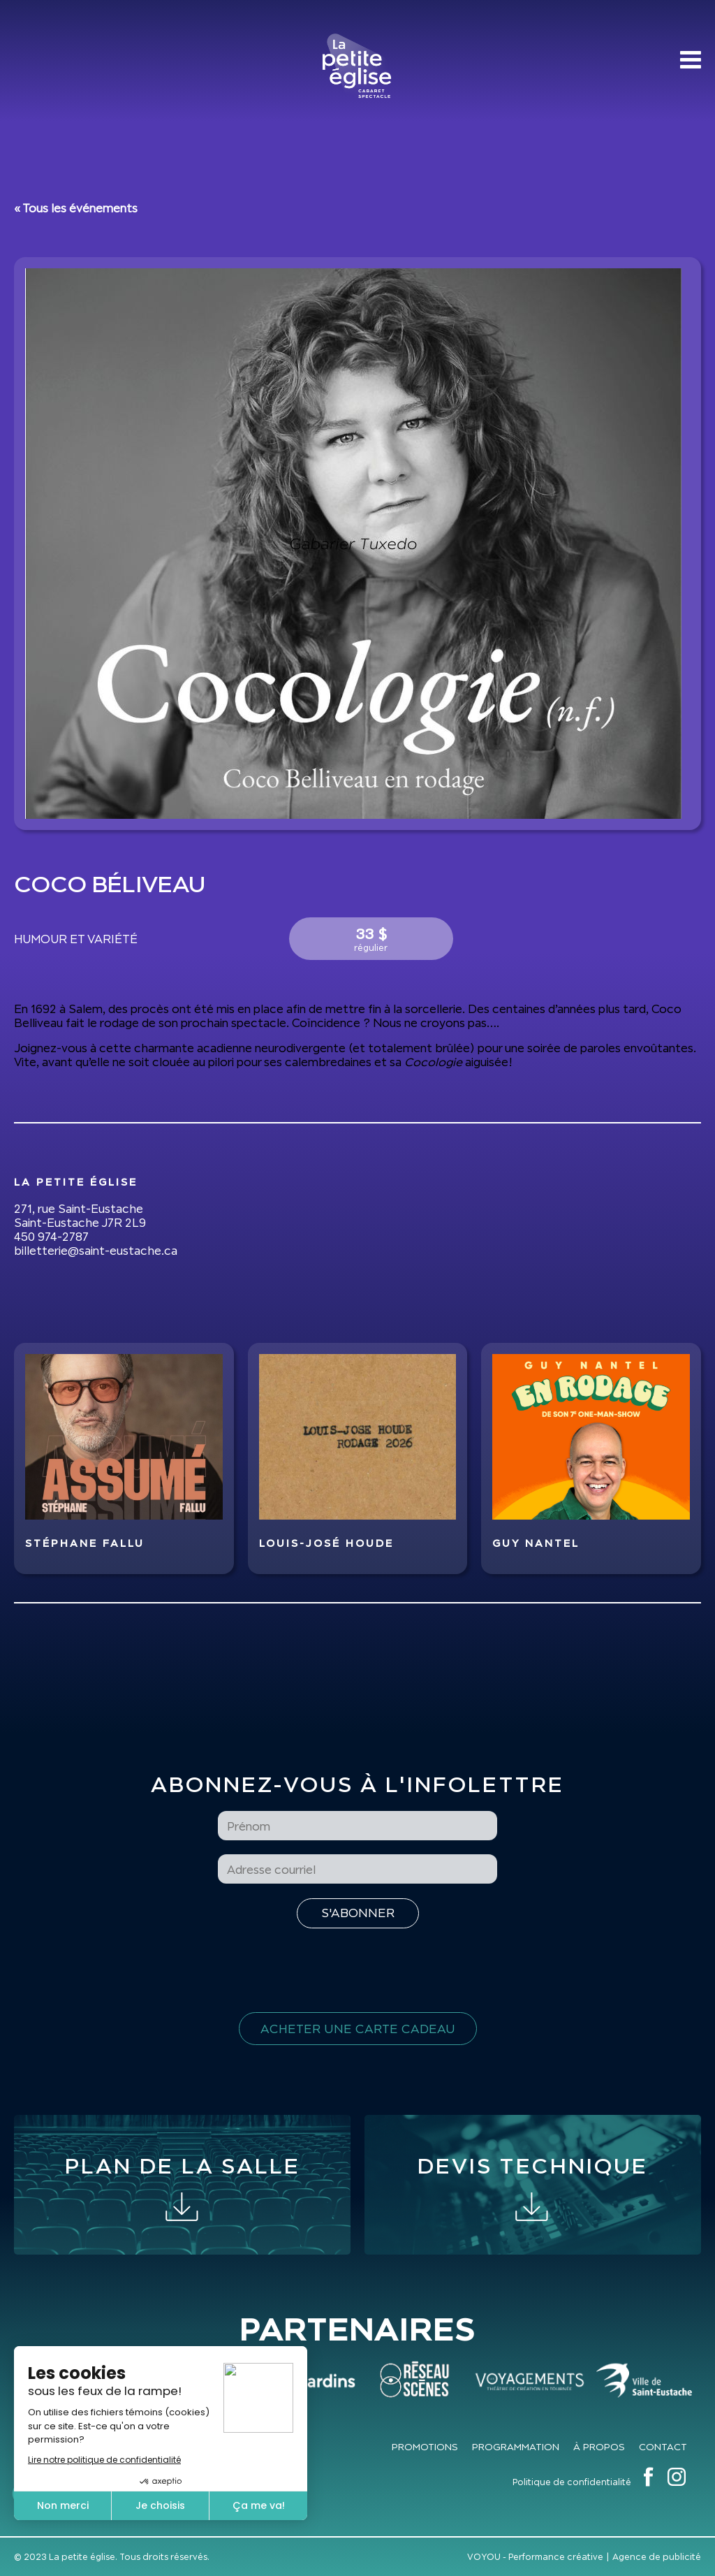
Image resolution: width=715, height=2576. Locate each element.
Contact (663, 2446)
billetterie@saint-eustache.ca (95, 1251)
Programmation (515, 2446)
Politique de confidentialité (572, 2482)
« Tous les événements (76, 208)
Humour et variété (76, 939)
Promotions (425, 2446)
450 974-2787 (51, 1237)
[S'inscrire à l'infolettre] (358, 1913)
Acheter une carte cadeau (357, 2028)
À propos (599, 2446)
